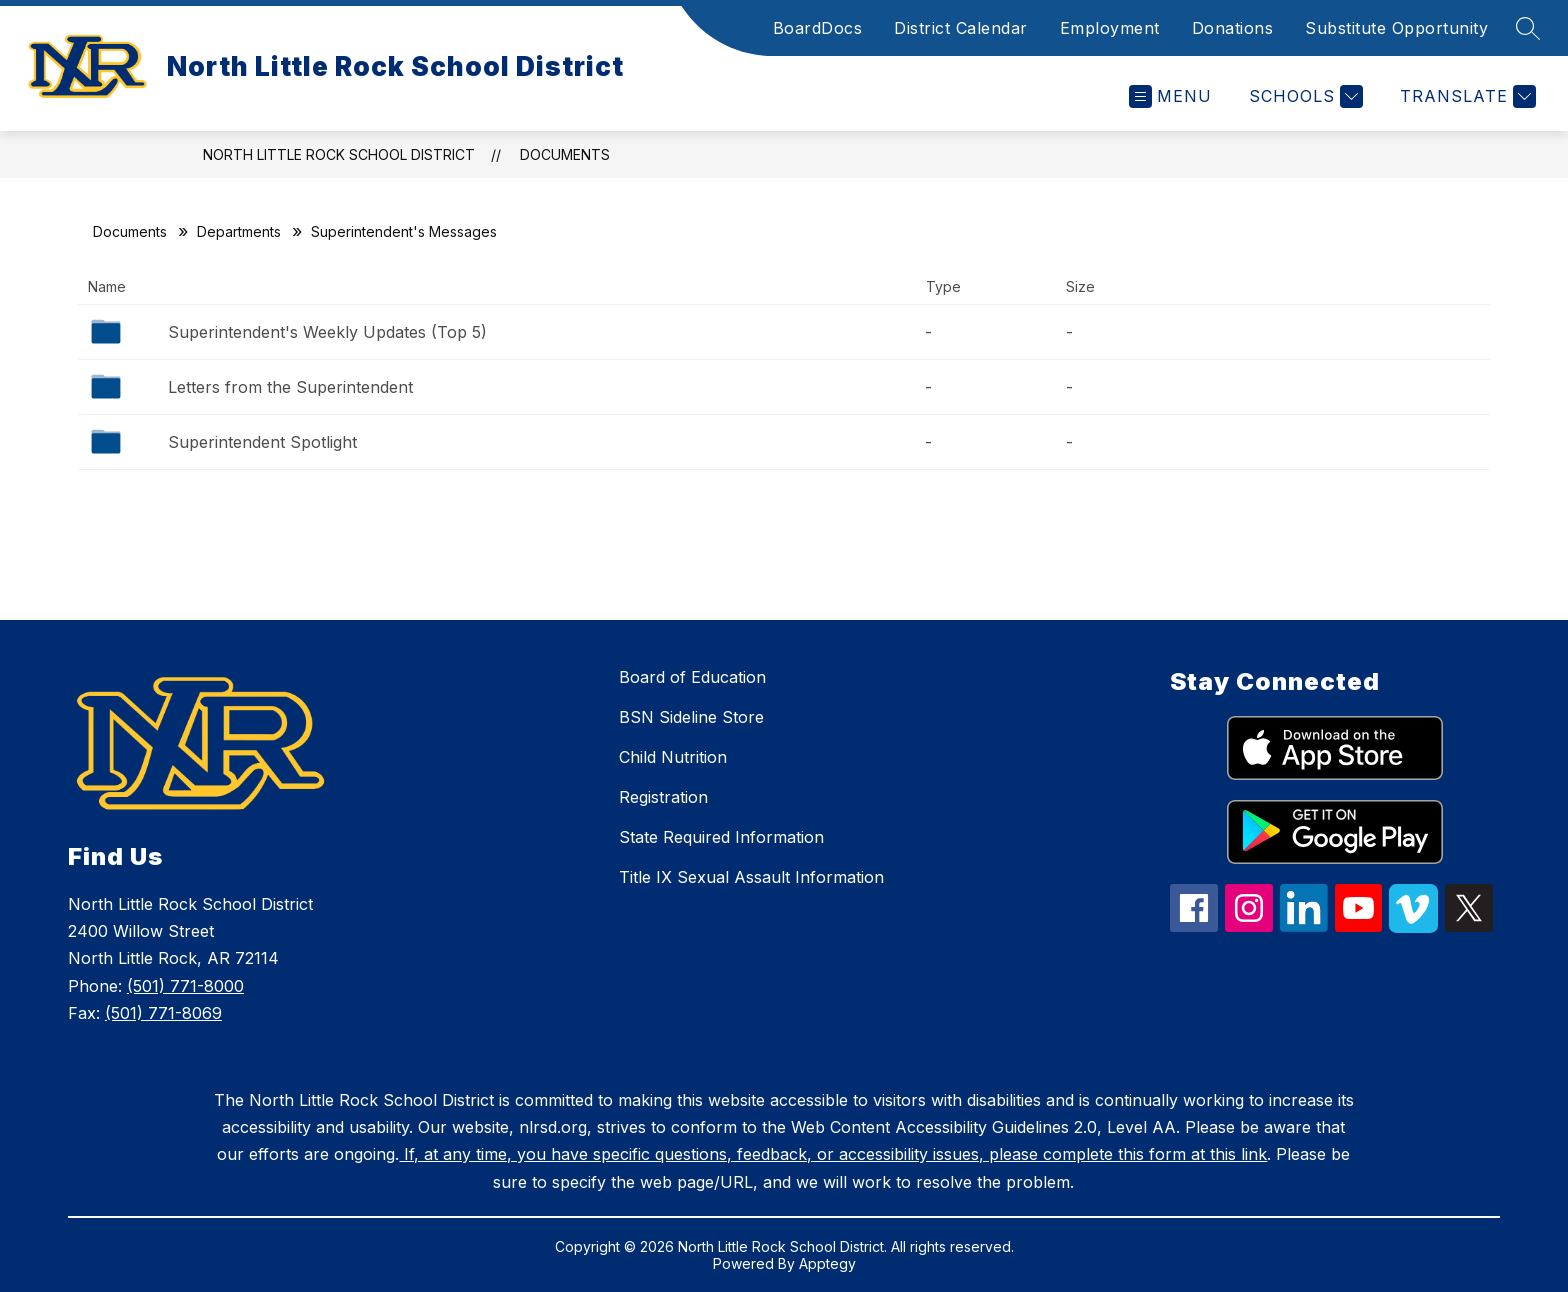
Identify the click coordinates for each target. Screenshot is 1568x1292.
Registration (663, 797)
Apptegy (827, 1263)
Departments (239, 231)
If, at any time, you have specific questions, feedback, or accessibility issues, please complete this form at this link (833, 1154)
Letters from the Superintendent (290, 387)
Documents (565, 154)
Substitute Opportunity (1396, 28)
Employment (1110, 28)
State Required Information (721, 837)
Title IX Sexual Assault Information (751, 877)
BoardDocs (818, 28)
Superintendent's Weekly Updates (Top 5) (327, 332)
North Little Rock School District (339, 154)
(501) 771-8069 (163, 1013)
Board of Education (692, 677)
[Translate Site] (1465, 96)
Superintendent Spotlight (262, 442)
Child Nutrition (673, 757)
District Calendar (961, 28)
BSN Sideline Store (691, 717)
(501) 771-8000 (185, 986)
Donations (1233, 28)
